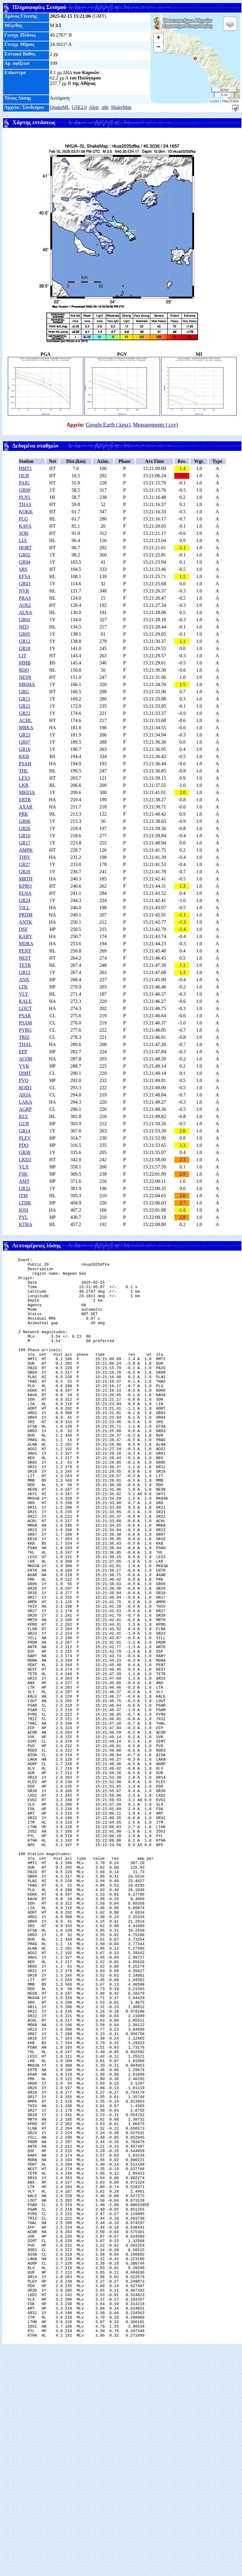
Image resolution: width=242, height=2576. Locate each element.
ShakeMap (121, 107)
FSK (23, 1174)
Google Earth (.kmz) (108, 425)
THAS (25, 504)
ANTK (25, 922)
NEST (25, 958)
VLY (23, 994)
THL (23, 770)
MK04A (27, 684)
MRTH (25, 878)
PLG (23, 518)
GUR (24, 1123)
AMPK (26, 850)
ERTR (25, 799)
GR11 (24, 698)
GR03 (24, 583)
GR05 (24, 634)
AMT (24, 1181)
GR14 (24, 1130)
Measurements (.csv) (155, 425)
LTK (23, 986)
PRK (23, 814)
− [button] (159, 47)
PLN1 (24, 497)
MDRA (26, 943)
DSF (23, 929)
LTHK (25, 1202)
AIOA (25, 1094)
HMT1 (25, 468)
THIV (24, 857)
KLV (23, 1116)
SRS (23, 569)
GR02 (24, 554)
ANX (24, 979)
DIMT (25, 1073)
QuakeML (59, 107)
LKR (23, 785)
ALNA (25, 612)
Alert (94, 107)
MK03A (27, 792)
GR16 (24, 749)
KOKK (26, 511)
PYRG (25, 1030)
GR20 (24, 871)
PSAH (25, 763)
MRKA (26, 727)
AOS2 (25, 605)
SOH (23, 533)
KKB (24, 756)
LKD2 (25, 1159)
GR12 (24, 641)
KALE (25, 1001)
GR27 (24, 864)
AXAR (25, 806)
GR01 (24, 619)
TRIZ (24, 1037)
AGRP (25, 1109)
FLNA (25, 893)
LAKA (25, 1102)
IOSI (23, 1210)
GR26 (24, 828)
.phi (104, 107)
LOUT (25, 1008)
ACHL (25, 720)
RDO (24, 670)
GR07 (24, 742)
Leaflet (214, 101)
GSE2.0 (79, 107)
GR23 (24, 734)
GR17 (24, 842)
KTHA (25, 1224)
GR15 (24, 972)
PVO (23, 1080)
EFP (23, 1051)
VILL (24, 907)
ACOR (25, 1058)
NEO (24, 626)
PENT (25, 950)
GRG (24, 691)
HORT (25, 547)
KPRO (25, 886)
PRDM (25, 914)
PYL (23, 1217)
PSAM (25, 1022)
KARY (25, 936)
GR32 (24, 1188)
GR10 (24, 835)
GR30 (24, 1152)
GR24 (24, 900)
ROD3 (25, 1087)
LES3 (24, 778)
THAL (25, 1044)
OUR (24, 475)
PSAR (25, 1015)
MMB (25, 662)
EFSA (25, 576)
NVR (24, 590)
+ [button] (159, 38)
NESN (25, 677)
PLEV (25, 1138)
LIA (23, 540)
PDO (23, 1145)
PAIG (24, 482)
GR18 (24, 648)
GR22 (24, 713)
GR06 (24, 821)
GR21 (24, 706)
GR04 (24, 562)
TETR (25, 965)
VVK (24, 1066)
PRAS (25, 598)
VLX (24, 1166)
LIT (22, 655)
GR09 (24, 490)
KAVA (25, 526)
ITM (23, 1195)
